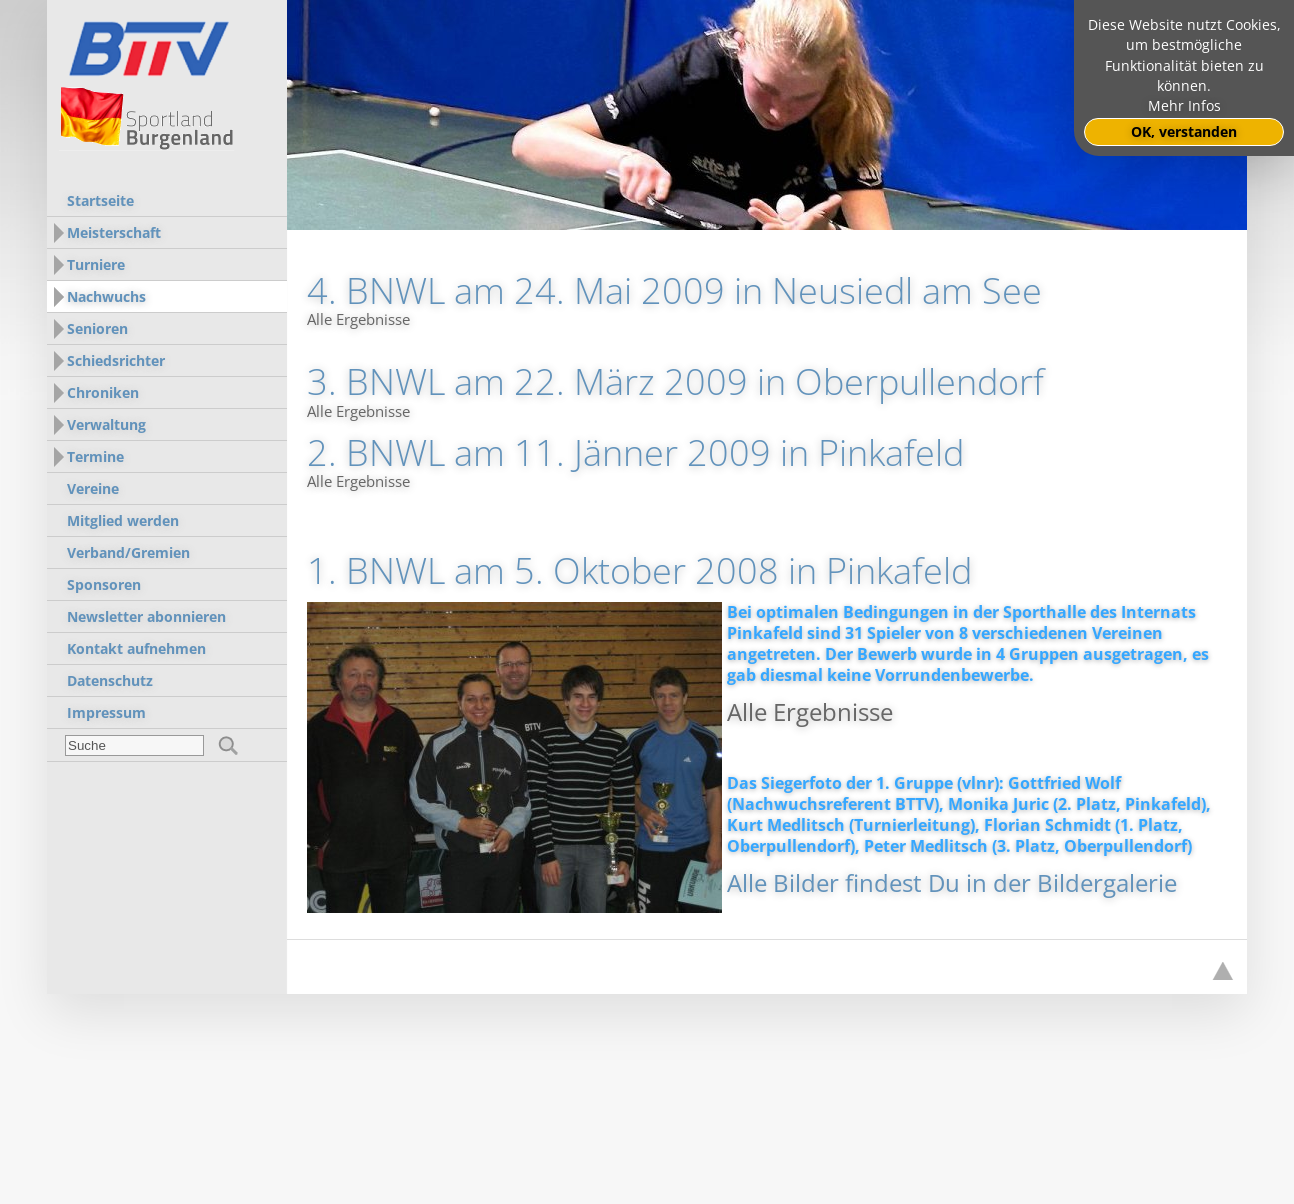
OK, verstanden (1184, 132)
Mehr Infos (1184, 106)
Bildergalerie (1107, 882)
